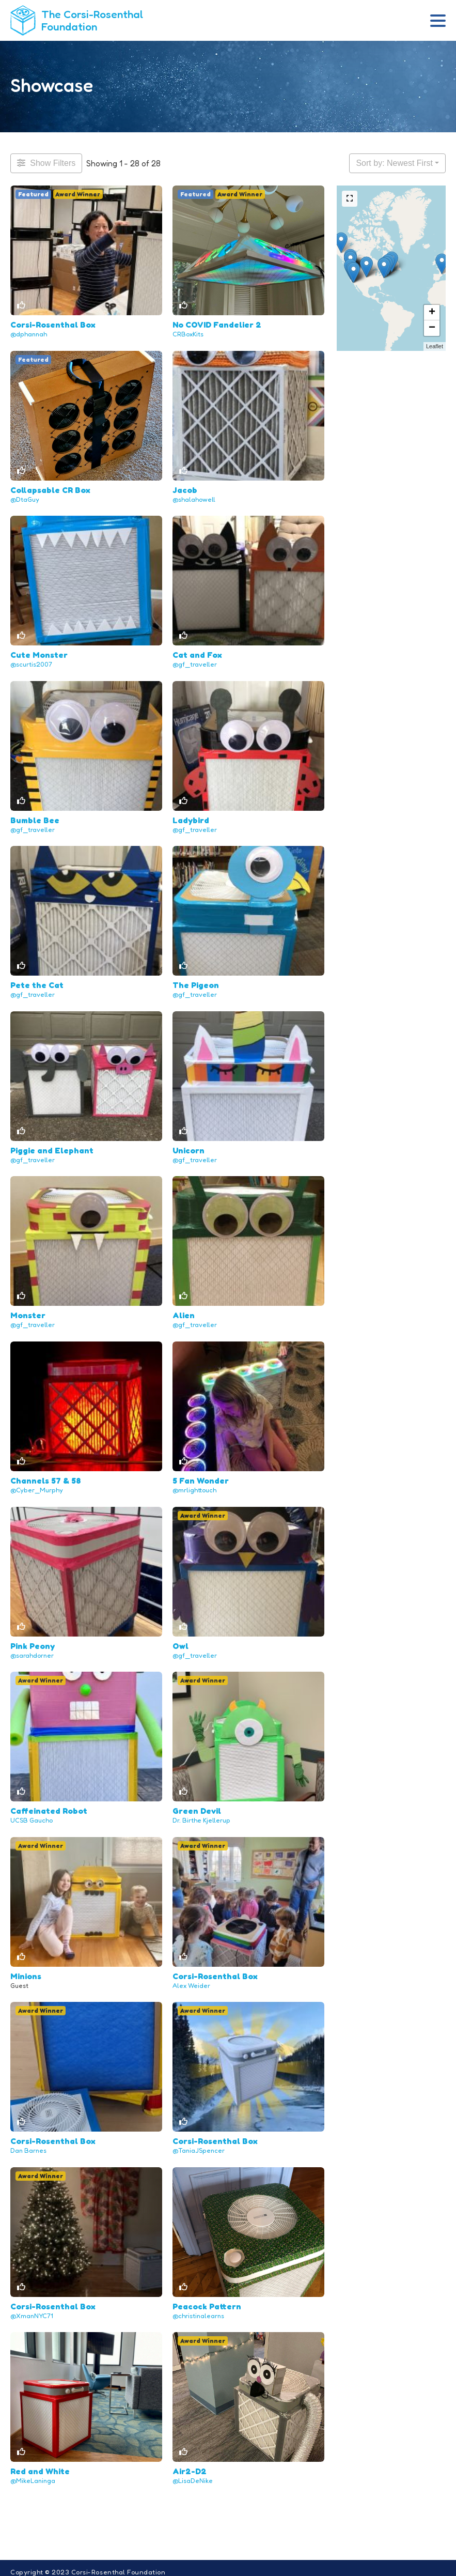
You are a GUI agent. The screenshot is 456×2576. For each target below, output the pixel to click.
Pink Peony (32, 1640)
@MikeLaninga (32, 2472)
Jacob (184, 488)
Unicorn (188, 1147)
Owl (180, 1640)
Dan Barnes (28, 2143)
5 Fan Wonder (200, 1476)
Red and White (40, 2463)
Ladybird (190, 817)
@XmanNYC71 (31, 2308)
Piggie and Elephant (51, 1147)
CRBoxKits (187, 333)
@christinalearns (198, 2308)
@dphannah (28, 333)
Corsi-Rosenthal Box (53, 324)
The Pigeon (195, 982)
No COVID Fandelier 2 (216, 324)
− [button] (432, 328)
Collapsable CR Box (50, 488)
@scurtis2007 (31, 663)
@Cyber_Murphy (36, 1485)
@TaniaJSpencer (198, 2143)
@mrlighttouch (194, 1485)
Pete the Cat (37, 982)
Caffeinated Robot (48, 1805)
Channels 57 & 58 (45, 1476)
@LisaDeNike (192, 2472)
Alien (183, 1311)
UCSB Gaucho (31, 1814)
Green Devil (196, 1805)
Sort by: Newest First (394, 163)
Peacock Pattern (206, 2298)
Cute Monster (39, 653)
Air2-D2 (189, 2463)
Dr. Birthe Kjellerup (201, 1814)
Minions (25, 1969)
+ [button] (432, 312)
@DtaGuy (24, 498)
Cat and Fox (197, 653)
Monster (27, 1311)
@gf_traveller (194, 663)
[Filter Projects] (46, 163)
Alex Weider (191, 1979)
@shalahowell (193, 498)
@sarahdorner (32, 1650)
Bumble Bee (34, 817)
